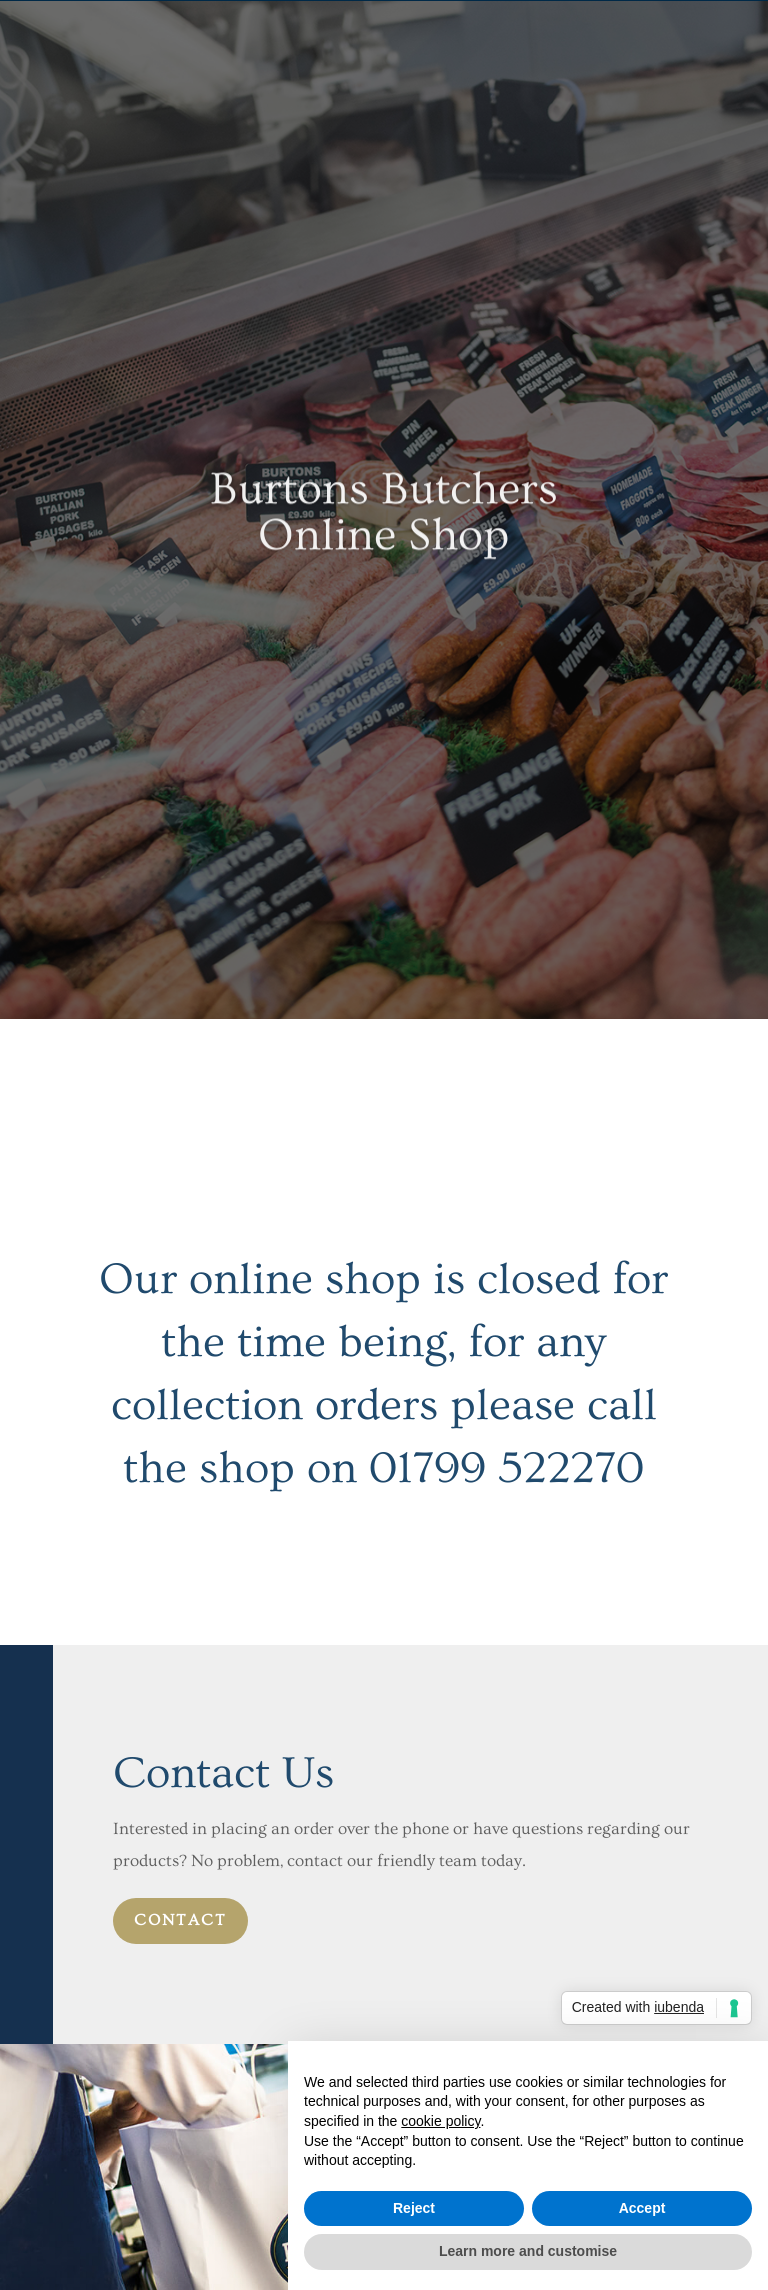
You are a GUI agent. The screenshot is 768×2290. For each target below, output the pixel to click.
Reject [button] (414, 2208)
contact (180, 1920)
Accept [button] (642, 2208)
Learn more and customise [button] (528, 2251)
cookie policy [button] (440, 2121)
